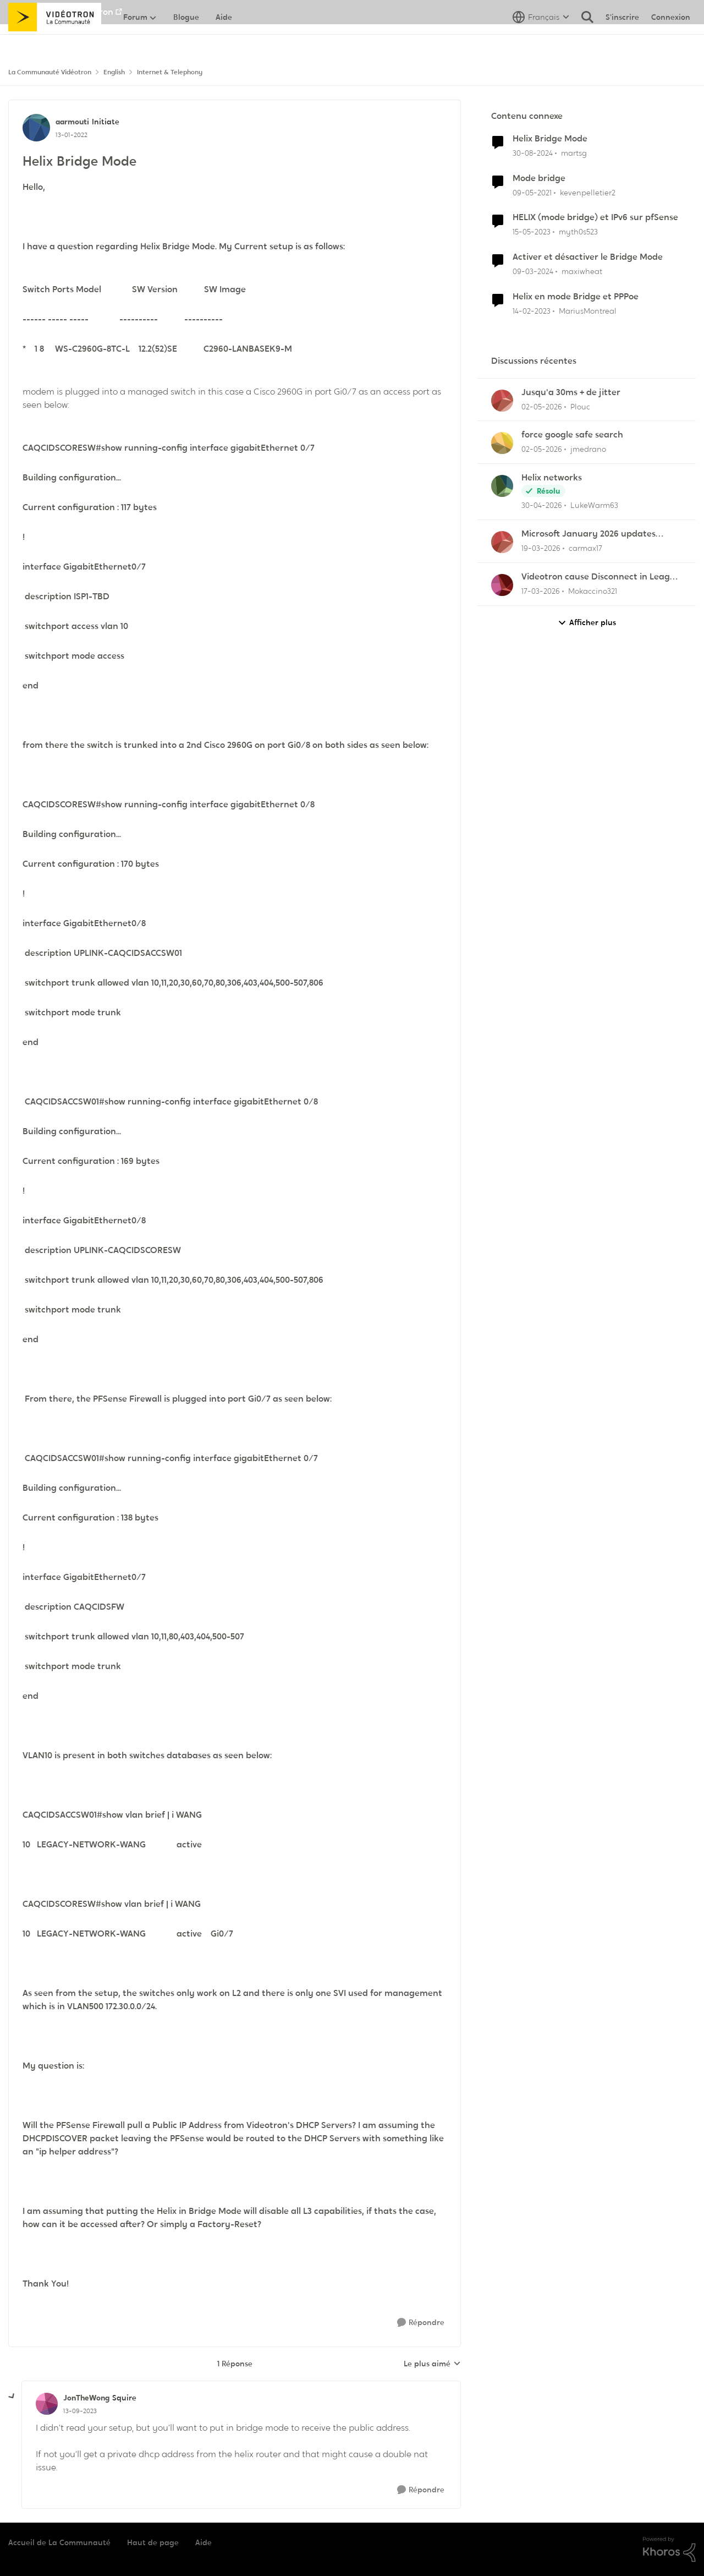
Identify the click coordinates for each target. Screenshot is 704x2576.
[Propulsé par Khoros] (669, 2549)
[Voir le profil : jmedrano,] (502, 443)
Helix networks (551, 477)
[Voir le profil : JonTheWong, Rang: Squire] (47, 2404)
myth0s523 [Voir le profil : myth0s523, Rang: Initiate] (578, 232)
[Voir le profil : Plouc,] (502, 401)
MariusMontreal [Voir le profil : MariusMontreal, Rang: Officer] (588, 311)
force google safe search (572, 434)
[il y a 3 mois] (541, 406)
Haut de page (153, 2542)
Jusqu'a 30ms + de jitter (570, 392)
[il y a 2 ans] (533, 271)
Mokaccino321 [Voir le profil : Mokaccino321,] (592, 591)
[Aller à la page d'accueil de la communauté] (54, 41)
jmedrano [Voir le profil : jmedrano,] (588, 449)
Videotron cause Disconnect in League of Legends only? (600, 577)
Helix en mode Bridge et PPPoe (576, 296)
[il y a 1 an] (533, 153)
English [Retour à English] (114, 72)
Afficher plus (587, 622)
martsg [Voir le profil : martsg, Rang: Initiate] (574, 153)
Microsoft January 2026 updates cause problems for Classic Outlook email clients (594, 534)
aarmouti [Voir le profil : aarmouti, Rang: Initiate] (72, 122)
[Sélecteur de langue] (541, 41)
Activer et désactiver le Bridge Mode (588, 256)
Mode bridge (539, 178)
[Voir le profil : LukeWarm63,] (502, 486)
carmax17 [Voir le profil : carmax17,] (585, 548)
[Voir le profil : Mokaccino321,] (502, 585)
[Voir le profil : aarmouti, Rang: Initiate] (36, 127)
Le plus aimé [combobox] (432, 2364)
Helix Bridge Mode (550, 138)
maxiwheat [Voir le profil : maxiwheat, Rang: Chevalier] (582, 271)
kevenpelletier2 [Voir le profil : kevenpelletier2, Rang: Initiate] (587, 192)
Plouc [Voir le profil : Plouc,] (580, 406)
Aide (203, 2542)
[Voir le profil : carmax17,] (502, 542)
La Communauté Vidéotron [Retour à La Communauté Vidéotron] (49, 72)
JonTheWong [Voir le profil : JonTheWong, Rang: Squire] (86, 2398)
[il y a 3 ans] (532, 232)
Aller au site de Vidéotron (60, 12)
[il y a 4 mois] (540, 548)
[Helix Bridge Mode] (80, 2411)
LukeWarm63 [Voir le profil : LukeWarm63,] (594, 505)
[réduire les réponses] (12, 2396)
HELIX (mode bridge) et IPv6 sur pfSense (595, 217)
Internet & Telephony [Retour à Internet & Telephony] (169, 72)
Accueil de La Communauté (59, 2542)
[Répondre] (421, 2322)
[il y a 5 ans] (532, 192)
